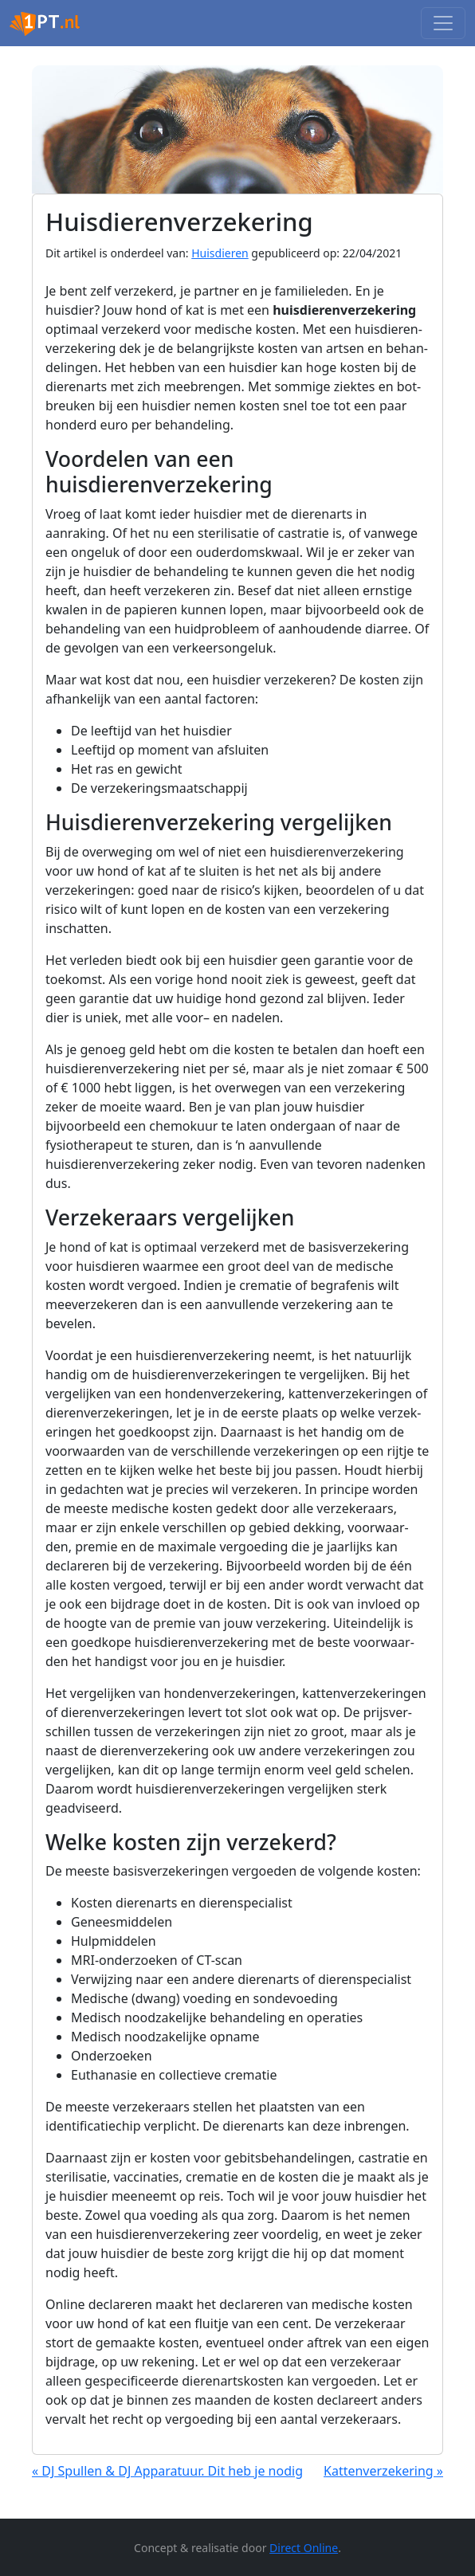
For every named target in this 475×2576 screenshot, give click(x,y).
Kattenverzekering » (383, 2471)
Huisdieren (220, 253)
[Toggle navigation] (443, 23)
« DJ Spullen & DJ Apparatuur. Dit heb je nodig (167, 2471)
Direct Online (303, 2547)
